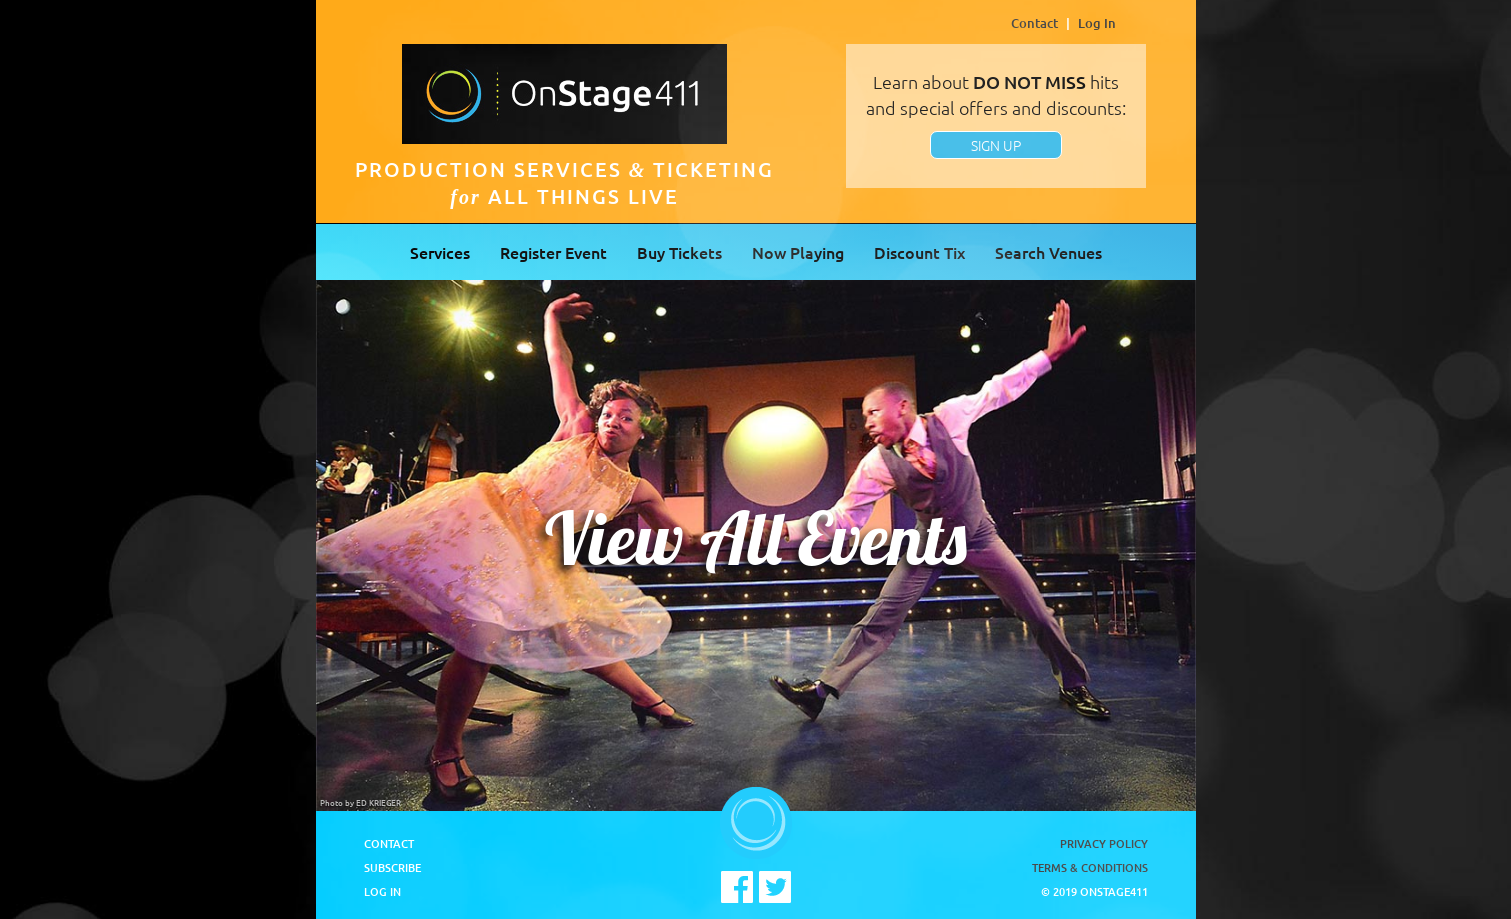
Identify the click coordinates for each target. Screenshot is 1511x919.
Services (440, 252)
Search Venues (1048, 252)
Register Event (553, 252)
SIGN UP (996, 145)
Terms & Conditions (1090, 867)
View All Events (756, 538)
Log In (1097, 23)
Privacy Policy (1104, 843)
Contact (1034, 23)
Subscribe (392, 867)
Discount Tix (919, 252)
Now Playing (798, 252)
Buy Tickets (679, 252)
